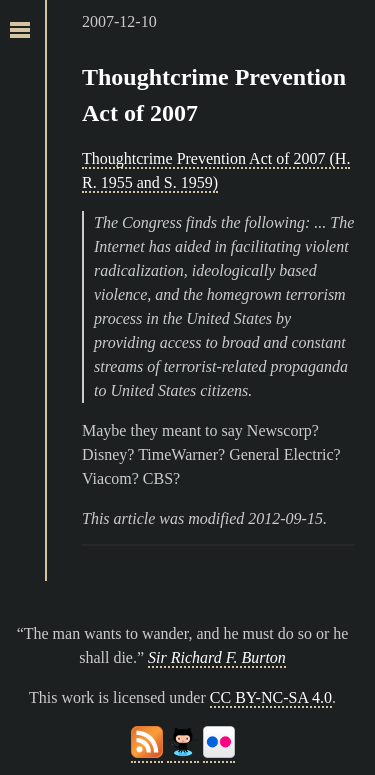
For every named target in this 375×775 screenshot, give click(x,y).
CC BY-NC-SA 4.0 (271, 697)
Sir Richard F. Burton (217, 657)
